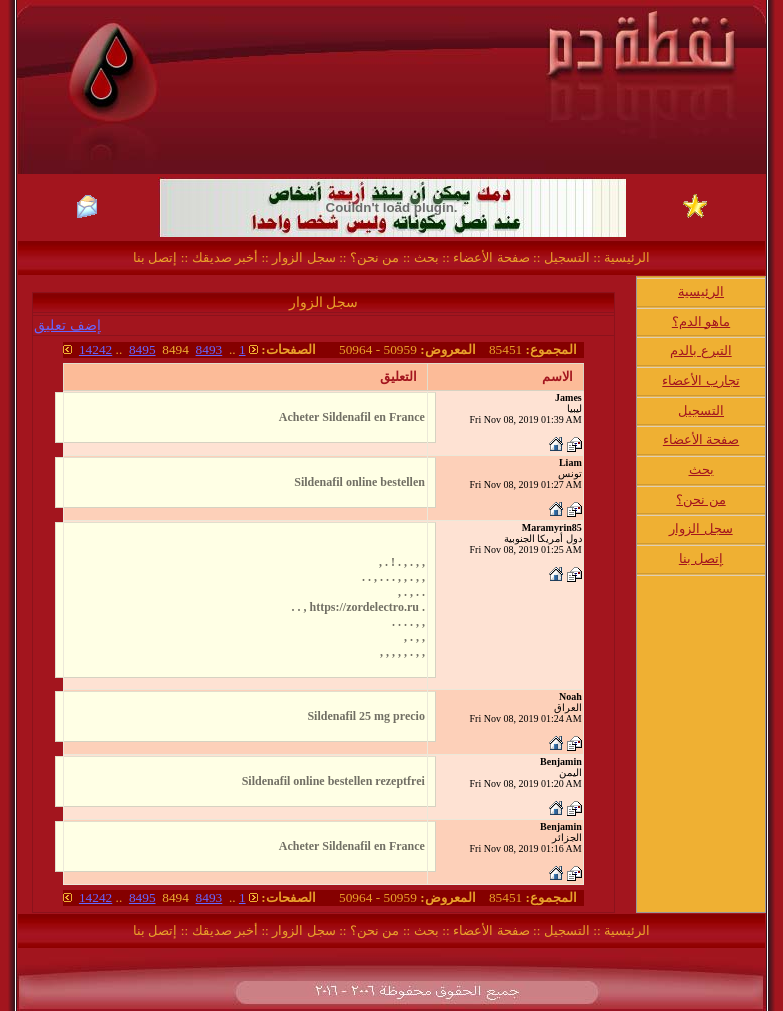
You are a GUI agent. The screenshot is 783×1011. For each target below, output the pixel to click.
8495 (142, 349)
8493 (209, 349)
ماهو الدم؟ (701, 321)
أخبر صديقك (223, 257)
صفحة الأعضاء (491, 257)
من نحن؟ (374, 257)
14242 (95, 349)
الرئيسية (625, 257)
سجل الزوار (303, 257)
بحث (426, 257)
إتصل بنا (155, 257)
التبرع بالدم (700, 350)
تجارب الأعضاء (700, 380)
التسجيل (564, 257)
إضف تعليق (67, 325)
